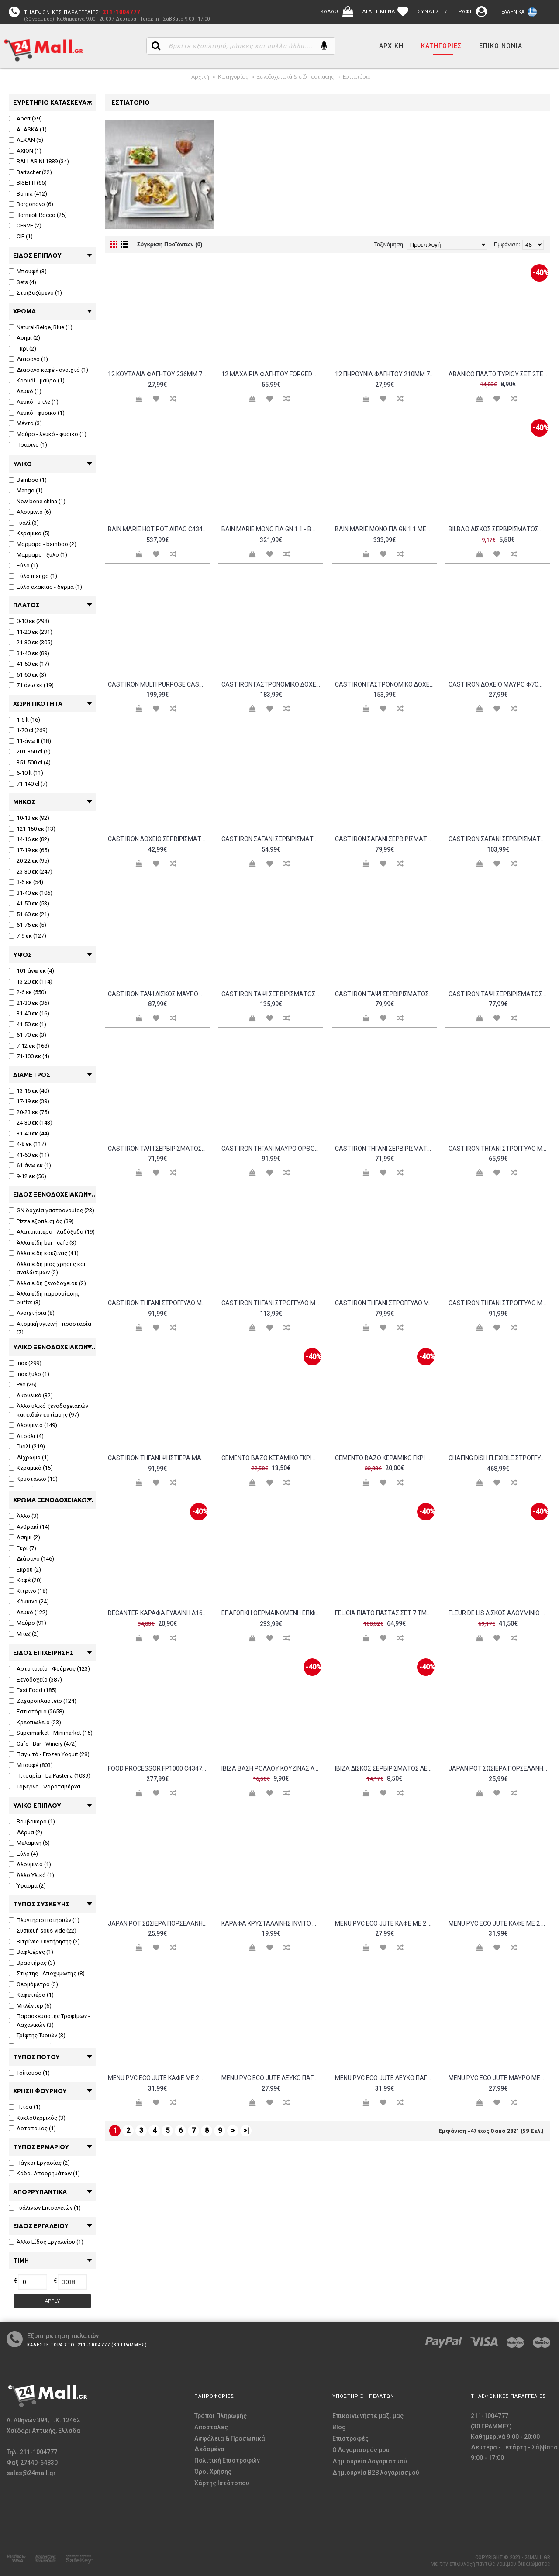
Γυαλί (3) (24, 522)
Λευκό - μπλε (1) (34, 402)
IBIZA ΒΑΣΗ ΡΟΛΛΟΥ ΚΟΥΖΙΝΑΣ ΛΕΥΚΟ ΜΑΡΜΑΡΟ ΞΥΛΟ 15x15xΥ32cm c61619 (272, 1768)
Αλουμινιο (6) (30, 512)
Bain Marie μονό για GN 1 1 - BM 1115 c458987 (272, 529)
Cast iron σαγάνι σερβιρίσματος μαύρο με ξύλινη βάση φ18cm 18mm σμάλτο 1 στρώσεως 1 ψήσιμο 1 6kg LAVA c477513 (499, 839)
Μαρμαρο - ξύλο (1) (38, 554)
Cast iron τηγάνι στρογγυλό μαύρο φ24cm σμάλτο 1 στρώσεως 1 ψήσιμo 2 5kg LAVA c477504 (386, 1303)
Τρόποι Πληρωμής (220, 2415)
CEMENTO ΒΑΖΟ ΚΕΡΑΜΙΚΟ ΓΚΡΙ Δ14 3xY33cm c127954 (386, 1458)
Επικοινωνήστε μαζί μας (368, 2415)
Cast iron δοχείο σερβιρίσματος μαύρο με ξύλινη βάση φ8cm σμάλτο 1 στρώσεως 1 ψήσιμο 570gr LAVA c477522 (159, 839)
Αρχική (200, 76)
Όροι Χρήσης (212, 2471)
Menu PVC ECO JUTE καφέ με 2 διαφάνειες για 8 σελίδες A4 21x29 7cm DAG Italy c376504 (159, 2077)
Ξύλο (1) (23, 565)
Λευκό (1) (25, 391)
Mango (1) (26, 490)
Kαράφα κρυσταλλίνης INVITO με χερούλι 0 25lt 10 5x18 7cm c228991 (272, 1923)
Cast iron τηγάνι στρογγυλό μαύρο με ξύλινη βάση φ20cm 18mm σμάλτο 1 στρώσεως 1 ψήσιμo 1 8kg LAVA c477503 (272, 1303)
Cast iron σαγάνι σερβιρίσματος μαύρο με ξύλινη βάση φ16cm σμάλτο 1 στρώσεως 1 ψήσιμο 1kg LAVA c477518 (386, 839)
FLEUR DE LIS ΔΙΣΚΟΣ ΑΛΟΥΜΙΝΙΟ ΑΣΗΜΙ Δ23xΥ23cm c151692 (499, 1613)
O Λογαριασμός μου (361, 2449)
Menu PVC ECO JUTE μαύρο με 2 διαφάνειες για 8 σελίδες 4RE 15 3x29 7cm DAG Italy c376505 (499, 2077)
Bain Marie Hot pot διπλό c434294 (159, 529)
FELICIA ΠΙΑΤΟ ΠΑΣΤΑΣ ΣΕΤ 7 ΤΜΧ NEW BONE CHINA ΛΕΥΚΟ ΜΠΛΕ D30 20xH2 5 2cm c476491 (386, 1613)
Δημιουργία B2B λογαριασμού (375, 2472)
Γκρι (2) (22, 348)
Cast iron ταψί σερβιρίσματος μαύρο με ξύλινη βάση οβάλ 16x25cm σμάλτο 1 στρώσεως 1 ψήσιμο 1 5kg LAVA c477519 (386, 994)
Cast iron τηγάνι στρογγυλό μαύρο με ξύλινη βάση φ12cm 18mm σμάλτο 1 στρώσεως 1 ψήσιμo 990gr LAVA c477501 (499, 1148)
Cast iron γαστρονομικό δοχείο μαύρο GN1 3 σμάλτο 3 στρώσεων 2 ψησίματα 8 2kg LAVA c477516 (272, 684)
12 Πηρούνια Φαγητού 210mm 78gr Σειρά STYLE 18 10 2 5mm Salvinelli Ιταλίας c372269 (386, 374)
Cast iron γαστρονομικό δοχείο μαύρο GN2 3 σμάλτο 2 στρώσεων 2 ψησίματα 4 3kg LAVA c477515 (386, 684)
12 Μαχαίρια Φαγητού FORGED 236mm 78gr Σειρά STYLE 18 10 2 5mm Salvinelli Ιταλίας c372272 (272, 374)
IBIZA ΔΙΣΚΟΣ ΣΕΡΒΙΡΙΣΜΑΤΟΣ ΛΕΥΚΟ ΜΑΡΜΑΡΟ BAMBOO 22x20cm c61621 (386, 1768)
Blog (339, 2427)
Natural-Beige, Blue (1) (40, 327)
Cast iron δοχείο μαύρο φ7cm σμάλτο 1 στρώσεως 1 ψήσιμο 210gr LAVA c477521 (499, 684)
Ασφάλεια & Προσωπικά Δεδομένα (229, 2443)
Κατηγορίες (233, 76)
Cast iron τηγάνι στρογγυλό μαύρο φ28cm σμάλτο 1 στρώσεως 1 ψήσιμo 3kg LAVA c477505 (499, 1303)
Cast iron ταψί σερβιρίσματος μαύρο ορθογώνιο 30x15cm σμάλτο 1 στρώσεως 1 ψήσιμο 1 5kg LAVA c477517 (159, 1148)
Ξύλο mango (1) (33, 576)
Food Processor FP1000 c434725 (158, 1768)
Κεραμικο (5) (29, 533)
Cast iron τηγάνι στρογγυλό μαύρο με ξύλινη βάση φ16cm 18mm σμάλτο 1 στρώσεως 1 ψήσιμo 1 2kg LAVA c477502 (159, 1303)
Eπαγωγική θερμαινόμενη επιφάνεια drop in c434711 (272, 1613)
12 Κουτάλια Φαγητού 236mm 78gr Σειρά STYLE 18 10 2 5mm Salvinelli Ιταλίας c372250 (159, 374)
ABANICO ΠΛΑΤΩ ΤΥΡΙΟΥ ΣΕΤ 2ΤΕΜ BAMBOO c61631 (499, 374)
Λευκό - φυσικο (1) (37, 412)
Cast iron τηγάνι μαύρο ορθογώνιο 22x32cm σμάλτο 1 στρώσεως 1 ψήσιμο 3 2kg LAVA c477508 (272, 1148)
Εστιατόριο (356, 76)
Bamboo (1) (28, 480)
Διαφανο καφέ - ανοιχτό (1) (48, 370)
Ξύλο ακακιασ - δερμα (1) (45, 587)
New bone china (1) (37, 501)
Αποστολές (211, 2427)
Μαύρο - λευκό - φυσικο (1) (47, 434)
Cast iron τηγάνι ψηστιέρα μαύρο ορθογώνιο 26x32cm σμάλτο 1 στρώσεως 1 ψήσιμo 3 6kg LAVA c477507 (159, 1458)
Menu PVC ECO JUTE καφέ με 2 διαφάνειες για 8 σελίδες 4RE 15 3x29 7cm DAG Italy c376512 (499, 1923)
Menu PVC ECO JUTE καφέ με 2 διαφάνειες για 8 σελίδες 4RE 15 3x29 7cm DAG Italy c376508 (386, 1923)
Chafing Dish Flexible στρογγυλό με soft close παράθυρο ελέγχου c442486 (499, 1458)
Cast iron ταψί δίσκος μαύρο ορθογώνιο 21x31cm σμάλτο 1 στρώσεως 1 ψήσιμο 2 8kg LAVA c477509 (159, 994)
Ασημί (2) (24, 337)
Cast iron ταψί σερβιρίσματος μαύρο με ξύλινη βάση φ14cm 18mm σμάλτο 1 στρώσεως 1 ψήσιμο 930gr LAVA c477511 (499, 994)
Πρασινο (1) (28, 444)
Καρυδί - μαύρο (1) (37, 380)
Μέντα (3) (25, 423)
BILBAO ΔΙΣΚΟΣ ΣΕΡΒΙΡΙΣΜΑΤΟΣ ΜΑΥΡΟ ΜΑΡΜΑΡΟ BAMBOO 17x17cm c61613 (499, 529)
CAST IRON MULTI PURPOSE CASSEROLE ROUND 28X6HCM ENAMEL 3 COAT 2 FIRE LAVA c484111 (159, 684)
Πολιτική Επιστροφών (227, 2460)
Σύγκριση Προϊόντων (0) (169, 244)
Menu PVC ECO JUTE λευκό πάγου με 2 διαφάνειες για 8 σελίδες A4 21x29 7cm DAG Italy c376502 (386, 2077)
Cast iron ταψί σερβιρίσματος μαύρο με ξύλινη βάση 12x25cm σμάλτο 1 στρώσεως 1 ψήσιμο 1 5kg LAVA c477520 (272, 994)
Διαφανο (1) (28, 359)
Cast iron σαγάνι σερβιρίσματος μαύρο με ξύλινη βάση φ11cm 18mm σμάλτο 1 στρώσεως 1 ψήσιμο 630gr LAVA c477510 (272, 839)
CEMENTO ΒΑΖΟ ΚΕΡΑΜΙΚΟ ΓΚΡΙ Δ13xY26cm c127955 (272, 1458)
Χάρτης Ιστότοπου (221, 2483)
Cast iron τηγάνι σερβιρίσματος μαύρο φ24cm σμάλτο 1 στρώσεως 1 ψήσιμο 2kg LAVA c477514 (386, 1148)
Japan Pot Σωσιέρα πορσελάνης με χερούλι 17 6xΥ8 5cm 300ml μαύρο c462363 (499, 1768)
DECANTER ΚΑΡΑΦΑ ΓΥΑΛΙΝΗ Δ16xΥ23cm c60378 (159, 1613)
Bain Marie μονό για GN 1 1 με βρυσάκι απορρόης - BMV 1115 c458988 (386, 529)
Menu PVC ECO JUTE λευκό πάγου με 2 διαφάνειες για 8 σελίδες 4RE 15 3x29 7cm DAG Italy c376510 (272, 2077)
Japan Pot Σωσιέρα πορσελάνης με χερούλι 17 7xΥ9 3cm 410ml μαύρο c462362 (159, 1923)
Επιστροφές (350, 2438)
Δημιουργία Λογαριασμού (369, 2461)
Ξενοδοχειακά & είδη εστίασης (295, 76)
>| (246, 2130)
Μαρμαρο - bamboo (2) (42, 544)
